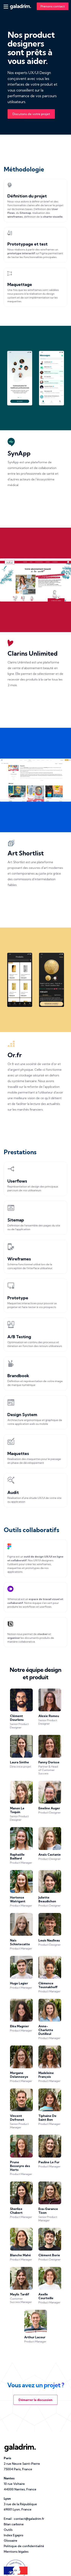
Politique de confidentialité (24, 2546)
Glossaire (10, 2540)
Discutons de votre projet (31, 114)
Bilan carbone (14, 2524)
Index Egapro (13, 2535)
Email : (24, 2519)
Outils (8, 2530)
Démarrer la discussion (35, 2400)
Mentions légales (16, 2551)
